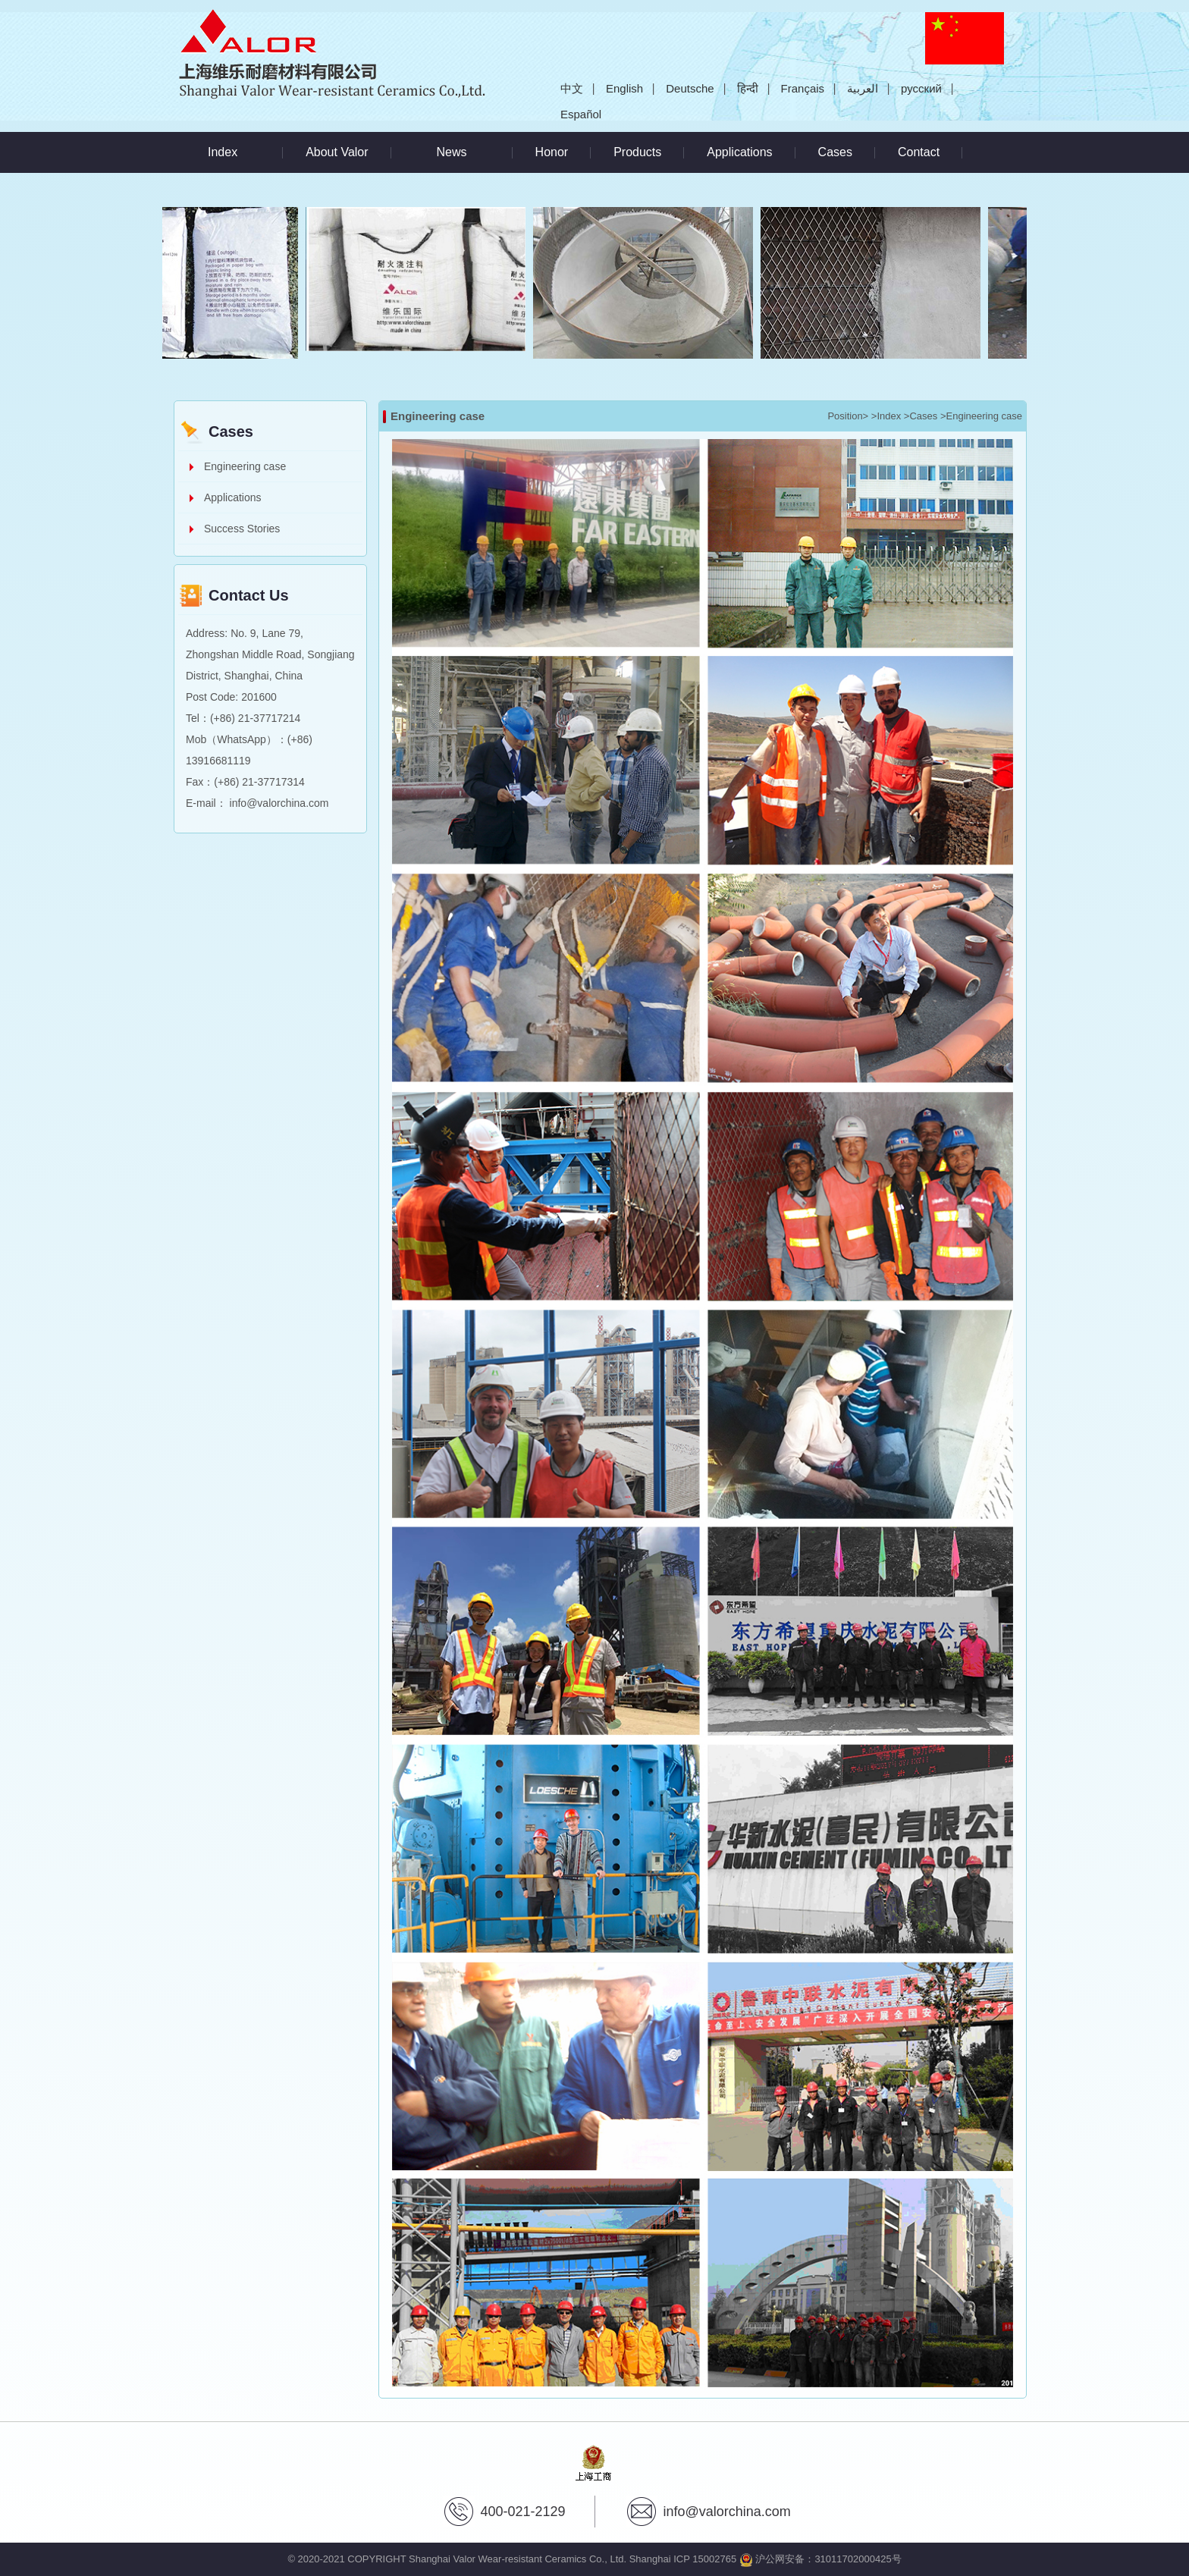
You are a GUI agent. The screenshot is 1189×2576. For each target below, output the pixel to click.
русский (921, 88)
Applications (739, 152)
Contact (919, 152)
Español (580, 114)
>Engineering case (981, 416)
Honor (552, 152)
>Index (886, 416)
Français (803, 88)
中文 (571, 88)
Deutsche (690, 88)
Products (637, 152)
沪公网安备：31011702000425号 (820, 2559)
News (452, 152)
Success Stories (242, 528)
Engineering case (245, 466)
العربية (862, 88)
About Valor (337, 152)
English (624, 88)
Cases (835, 152)
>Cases (920, 416)
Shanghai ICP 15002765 (682, 2559)
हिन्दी (747, 88)
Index (222, 152)
